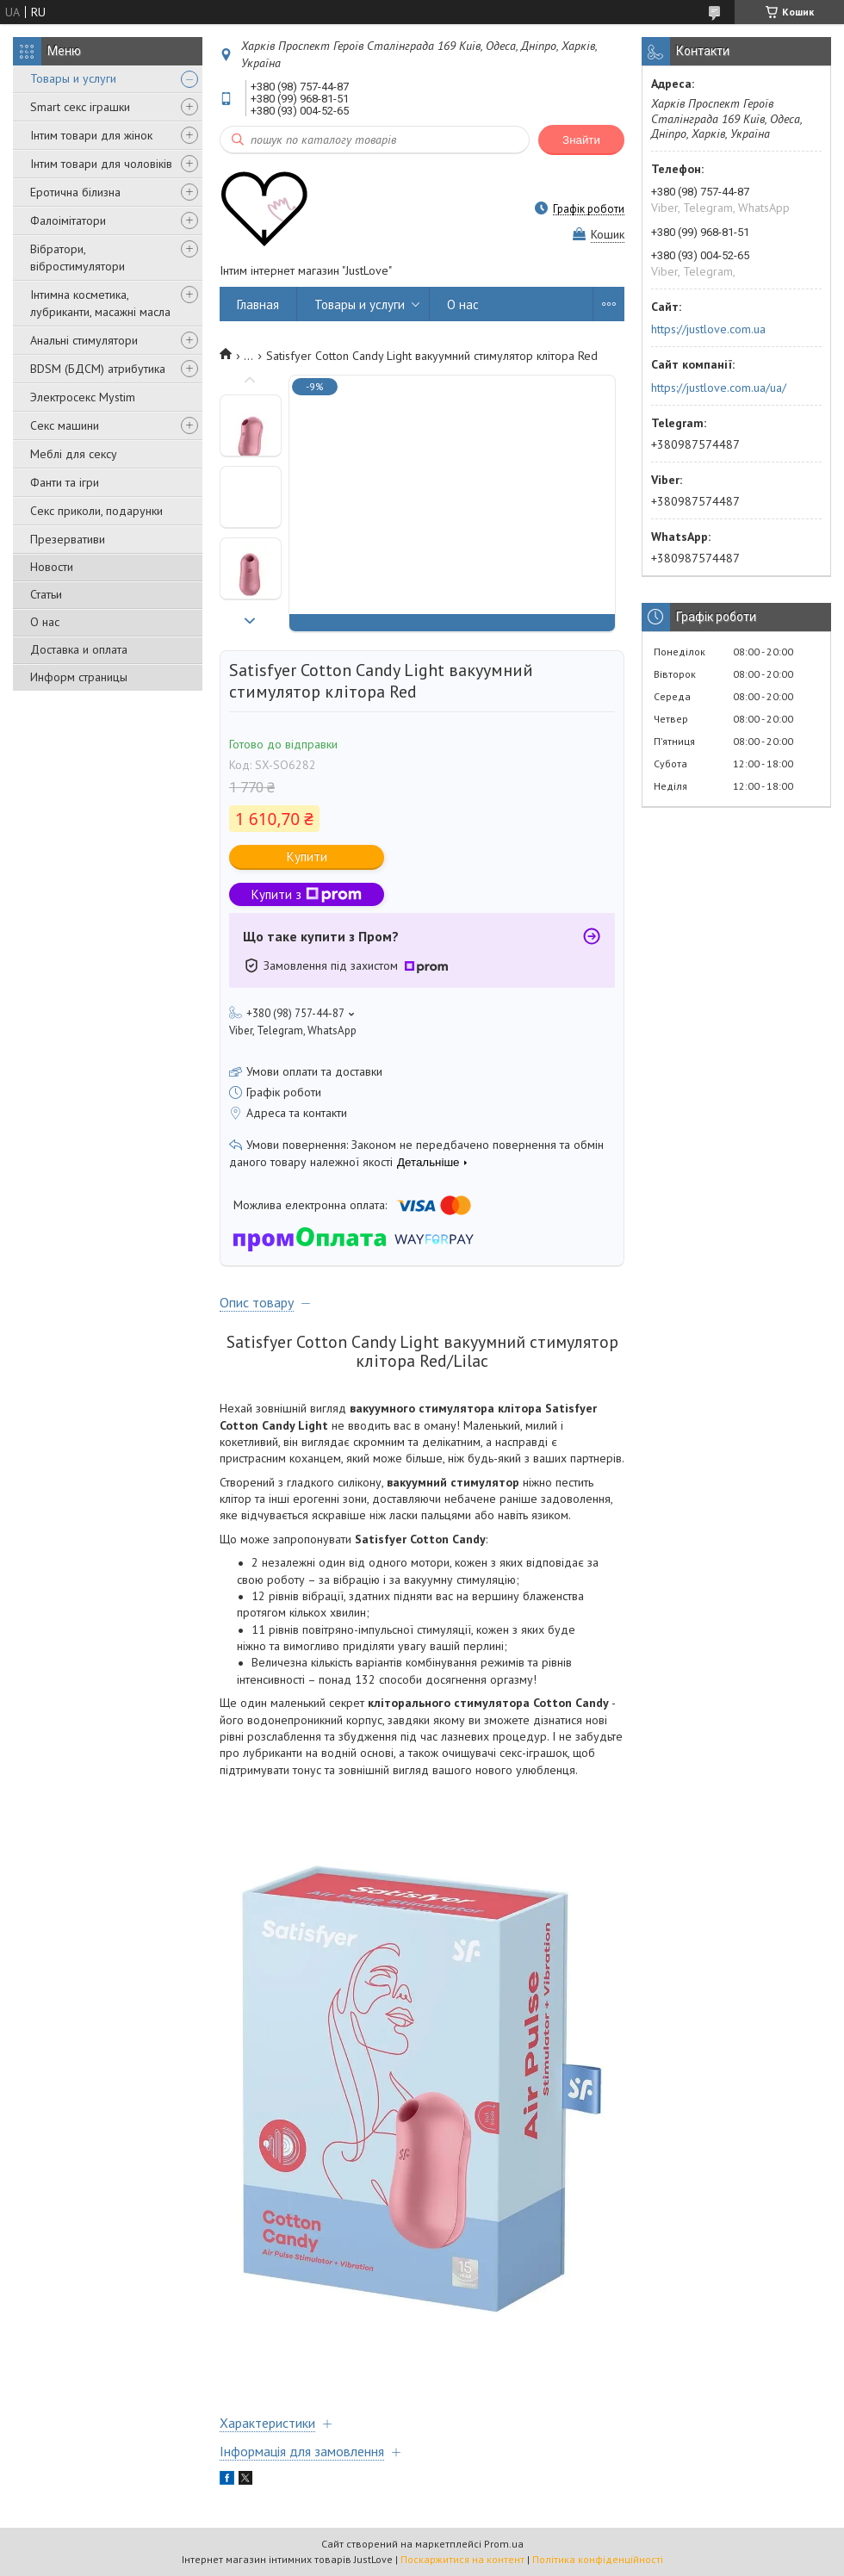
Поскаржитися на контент (462, 2559)
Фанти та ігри (64, 482)
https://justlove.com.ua (708, 329)
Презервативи (67, 539)
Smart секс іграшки (80, 107)
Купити (307, 856)
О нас (44, 622)
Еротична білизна (75, 192)
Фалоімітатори (68, 220)
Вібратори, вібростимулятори (77, 257)
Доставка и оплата (78, 649)
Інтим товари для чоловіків (101, 163)
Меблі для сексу (73, 454)
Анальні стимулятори (84, 340)
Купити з (306, 894)
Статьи (46, 594)
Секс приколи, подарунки (96, 510)
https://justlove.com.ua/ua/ (718, 387)
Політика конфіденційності (597, 2559)
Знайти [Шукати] (581, 139)
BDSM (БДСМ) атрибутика (97, 368)
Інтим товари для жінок (91, 135)
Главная (258, 304)
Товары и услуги (73, 78)
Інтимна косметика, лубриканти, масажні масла (100, 303)
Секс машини (64, 425)
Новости (51, 566)
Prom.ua (504, 2543)
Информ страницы (78, 677)
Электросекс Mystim (82, 397)
